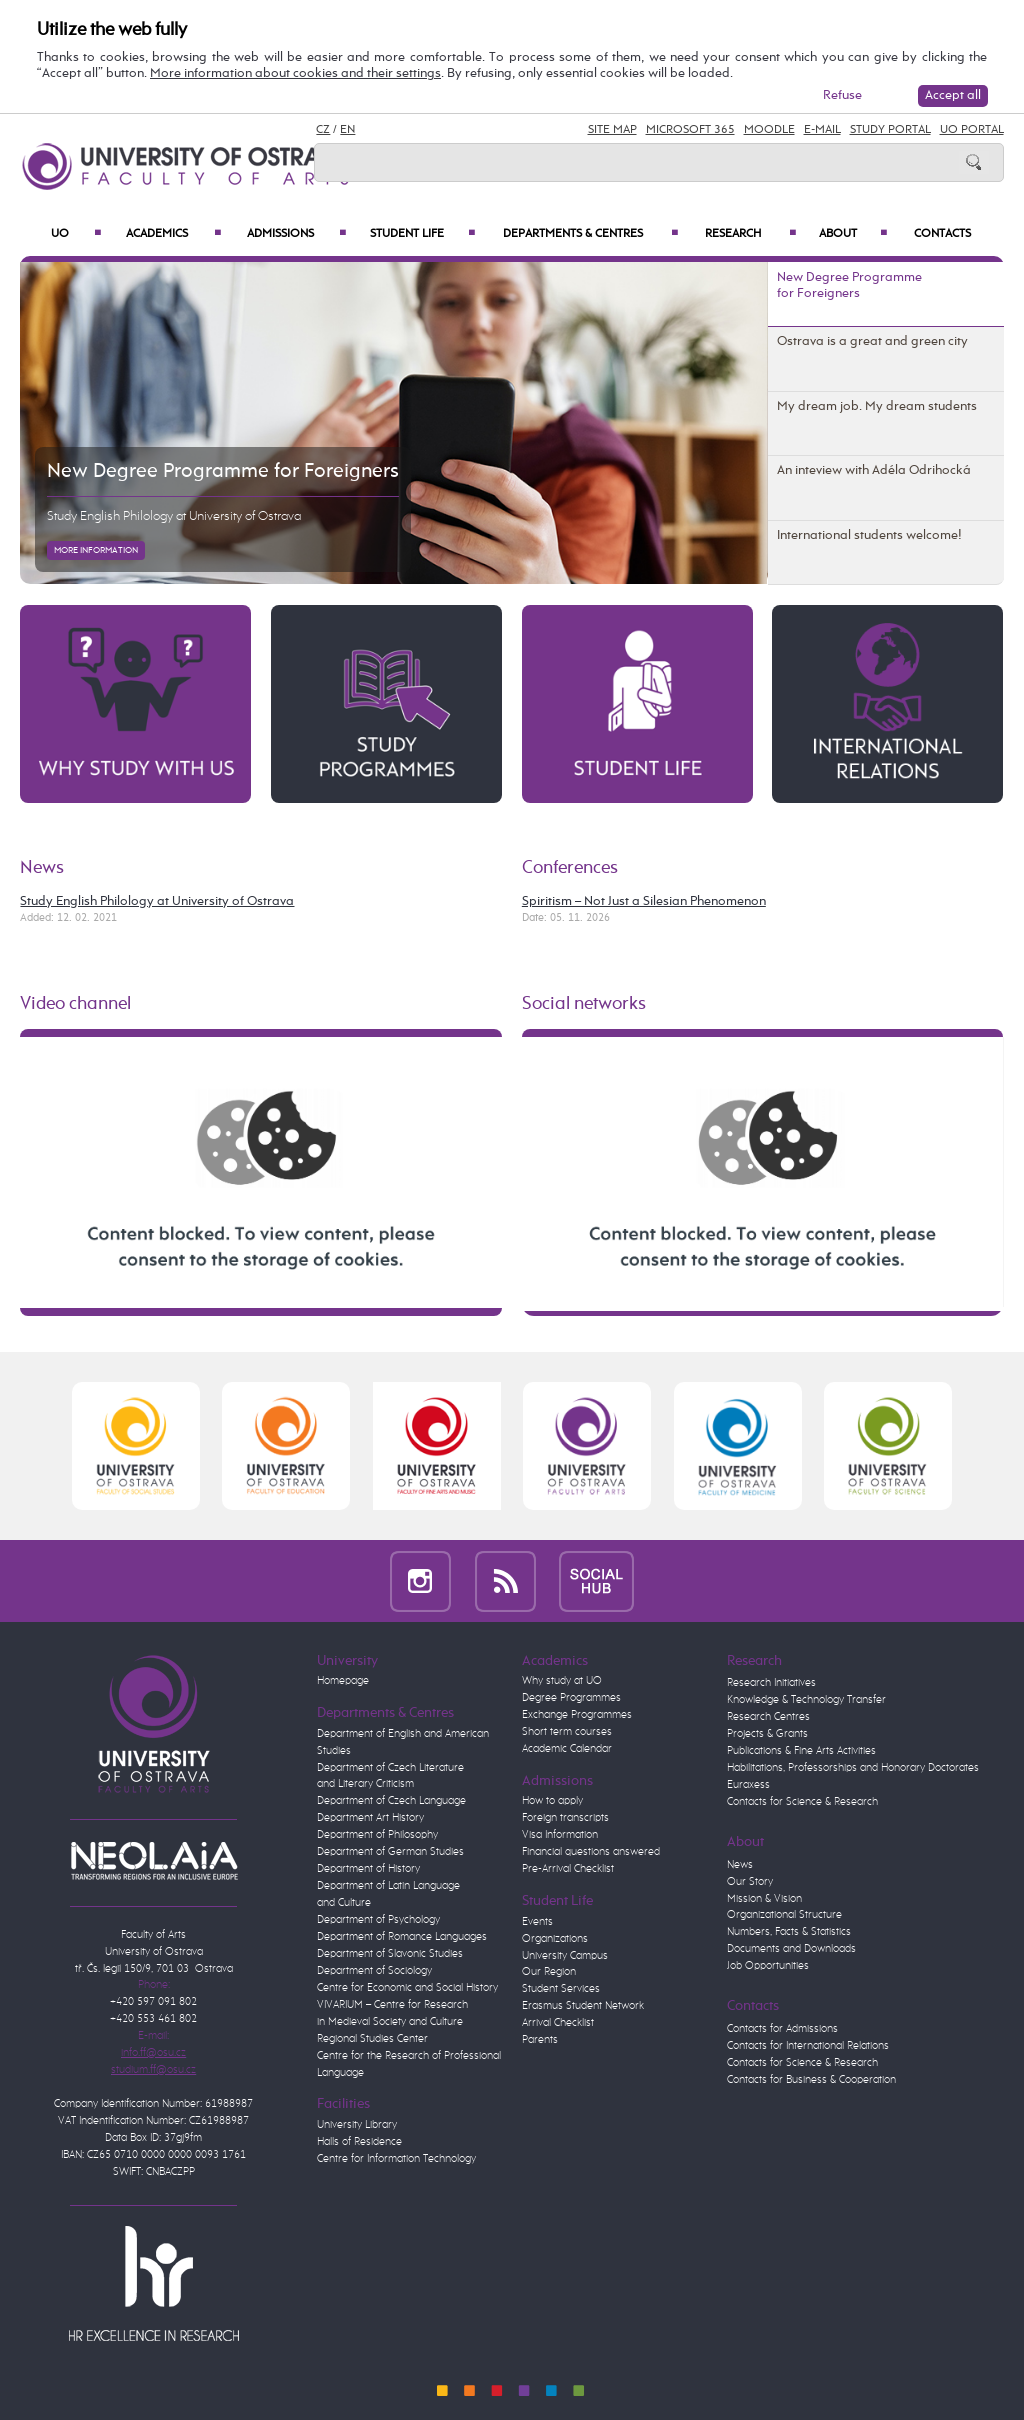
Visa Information (560, 1835)
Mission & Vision (764, 1899)
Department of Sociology (374, 1971)
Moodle (769, 130)
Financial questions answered (591, 1852)
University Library (357, 2125)
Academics (173, 234)
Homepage (343, 1681)
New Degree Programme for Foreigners (223, 471)
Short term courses (567, 1732)
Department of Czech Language (391, 1801)
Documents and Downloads (791, 1949)
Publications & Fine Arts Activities (801, 1751)
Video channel (75, 1004)
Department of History (368, 1869)
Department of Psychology (378, 1920)
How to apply (552, 1801)
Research (750, 234)
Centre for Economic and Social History (407, 1988)
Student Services (561, 1989)
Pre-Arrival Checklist (568, 1869)
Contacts (942, 234)
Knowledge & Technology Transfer (806, 1700)
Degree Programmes (571, 1698)
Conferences (570, 868)
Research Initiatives (771, 1683)
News (42, 868)
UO (76, 234)
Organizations (555, 1939)
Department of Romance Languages (402, 1937)
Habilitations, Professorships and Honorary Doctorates (853, 1768)
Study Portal (890, 130)
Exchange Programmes (577, 1715)
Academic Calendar (567, 1749)
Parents (540, 2040)
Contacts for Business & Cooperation (811, 2080)
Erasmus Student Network (583, 2006)
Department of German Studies (390, 1852)
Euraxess (748, 1785)
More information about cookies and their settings (295, 73)
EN (347, 130)
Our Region (549, 1972)
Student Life (422, 234)
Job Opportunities (768, 1966)
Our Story (750, 1882)
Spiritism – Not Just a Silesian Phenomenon (644, 901)
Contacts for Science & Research (802, 1802)
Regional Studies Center (372, 2039)
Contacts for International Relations (808, 2046)
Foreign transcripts (565, 1818)
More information (96, 550)
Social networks (584, 1004)
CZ (323, 130)
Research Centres (768, 1717)
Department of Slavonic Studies (390, 1954)
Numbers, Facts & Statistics (789, 1932)
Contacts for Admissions (782, 2029)
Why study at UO (562, 1681)
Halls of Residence (359, 2142)
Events (537, 1922)
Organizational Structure (784, 1915)
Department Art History (370, 1818)
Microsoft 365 (690, 130)
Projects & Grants (767, 1734)
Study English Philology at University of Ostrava (174, 516)
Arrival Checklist (558, 2023)
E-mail (822, 130)
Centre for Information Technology (396, 2159)
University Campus (565, 1956)
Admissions (297, 234)
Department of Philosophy (377, 1835)
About (853, 234)
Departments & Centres (590, 234)
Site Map (612, 130)
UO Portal (972, 130)
